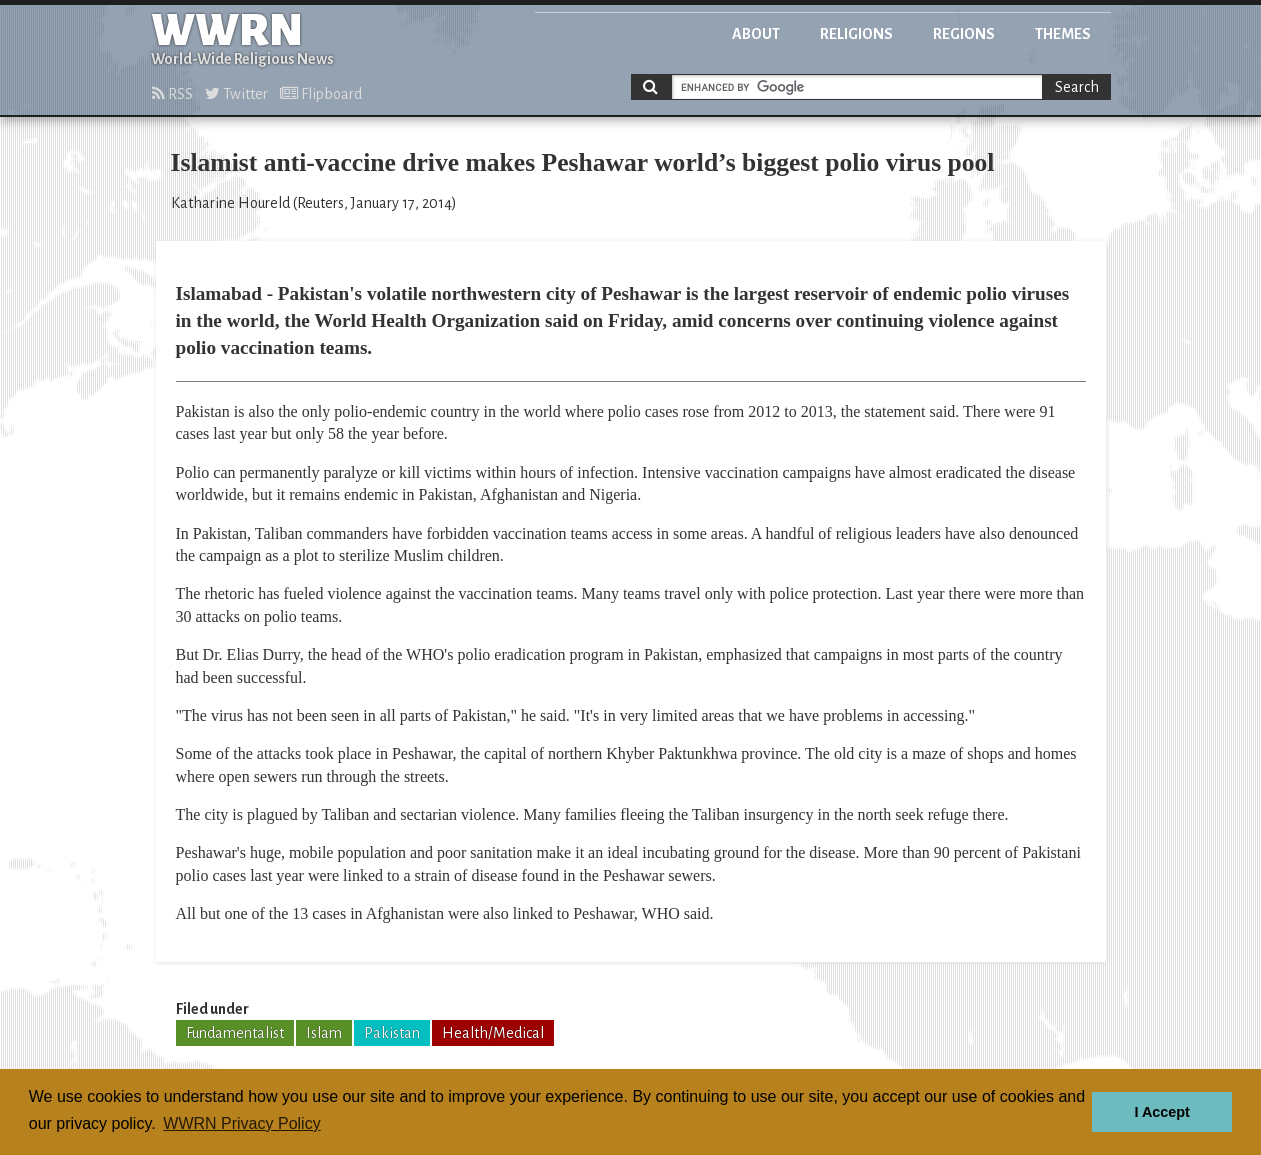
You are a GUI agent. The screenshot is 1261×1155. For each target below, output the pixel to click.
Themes (1063, 34)
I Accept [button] (1161, 1112)
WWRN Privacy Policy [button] (241, 1123)
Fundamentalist (235, 1033)
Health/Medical (493, 1033)
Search (1077, 87)
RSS (172, 94)
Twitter (236, 94)
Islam (324, 1033)
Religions (856, 34)
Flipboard (321, 94)
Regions (964, 34)
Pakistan (392, 1033)
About (756, 34)
